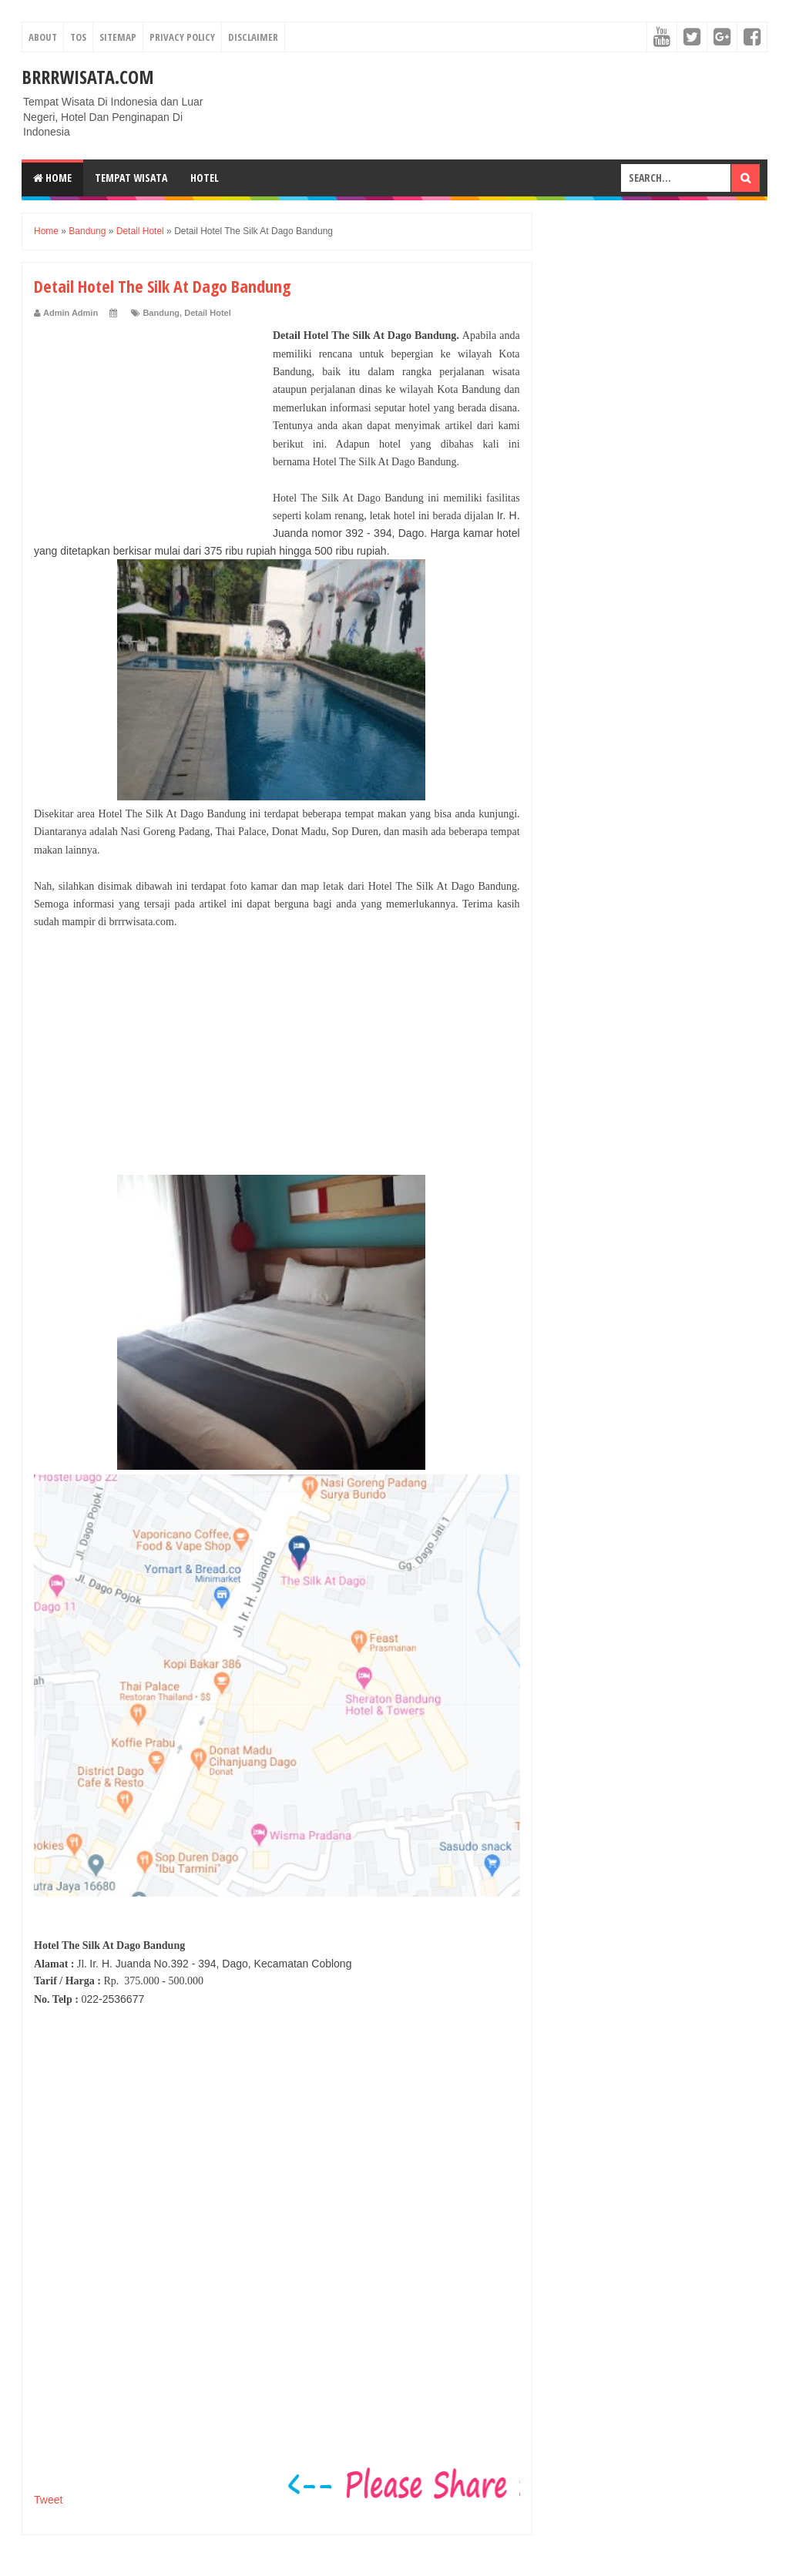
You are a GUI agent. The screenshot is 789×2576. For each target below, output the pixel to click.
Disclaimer (253, 37)
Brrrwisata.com (88, 76)
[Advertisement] (149, 423)
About (43, 37)
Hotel (204, 177)
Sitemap (117, 37)
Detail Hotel (207, 312)
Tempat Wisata (131, 177)
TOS (78, 37)
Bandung (161, 312)
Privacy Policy (182, 37)
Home (52, 177)
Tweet (48, 2500)
